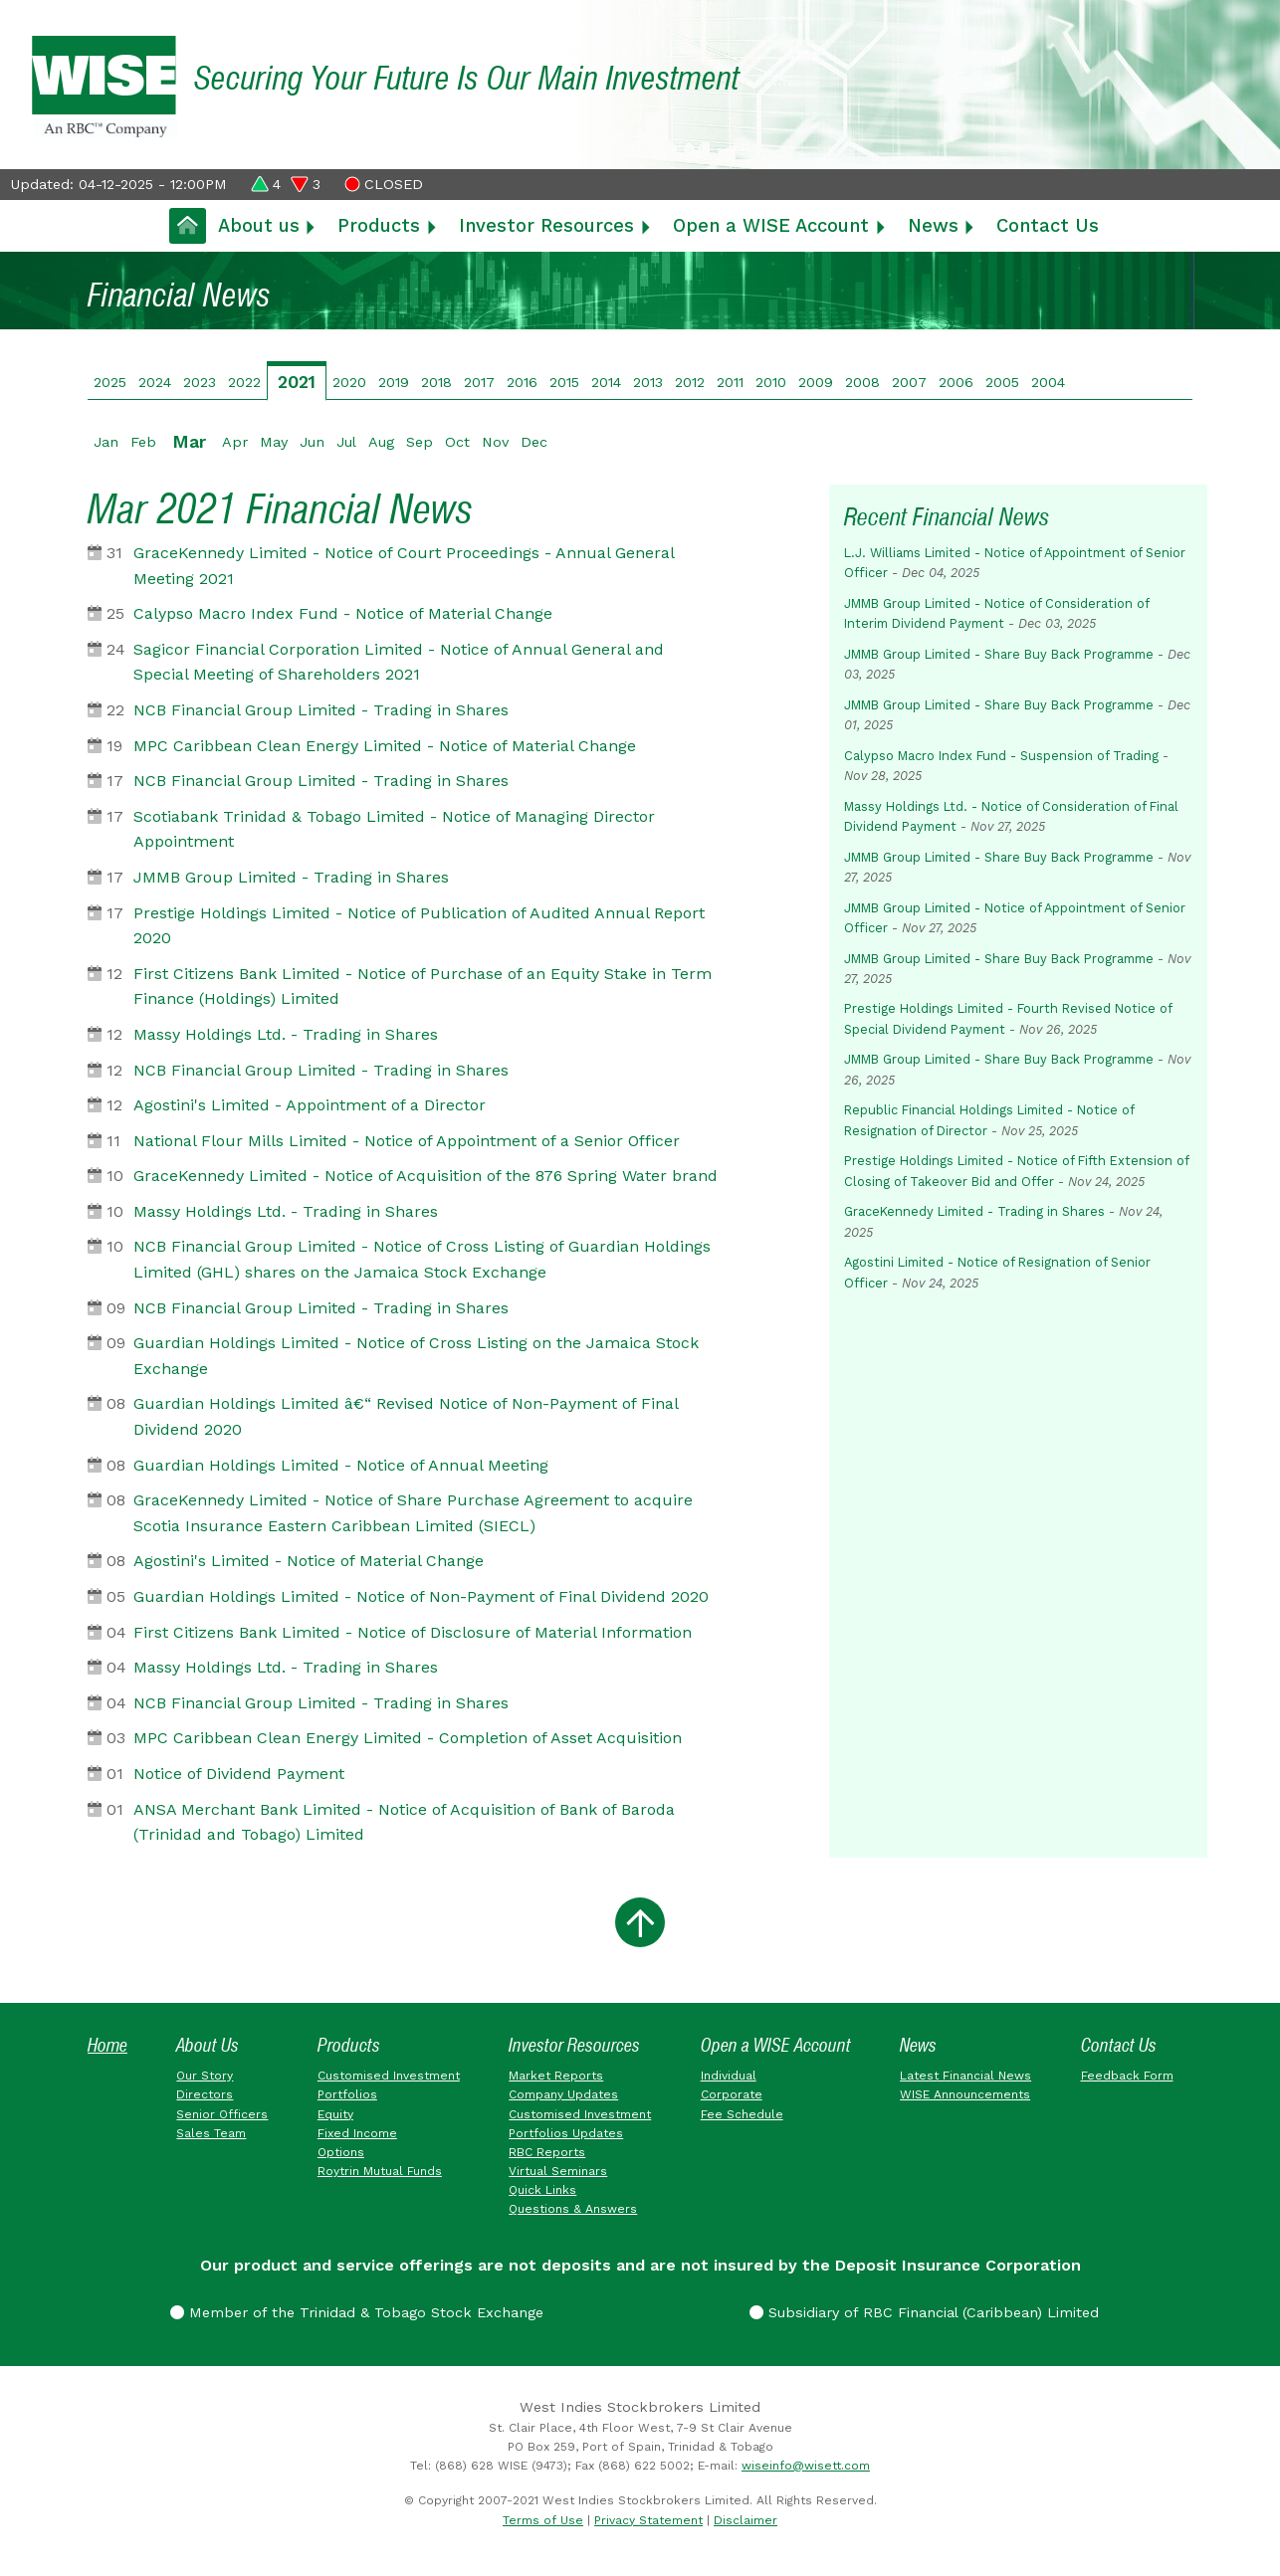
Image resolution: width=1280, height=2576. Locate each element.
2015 (564, 382)
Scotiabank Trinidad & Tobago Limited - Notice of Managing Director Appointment (394, 829)
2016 (522, 382)
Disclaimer (745, 2520)
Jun (312, 442)
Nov (495, 442)
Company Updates (563, 2094)
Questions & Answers (573, 2209)
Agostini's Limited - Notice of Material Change (308, 1560)
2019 (393, 382)
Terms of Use (543, 2520)
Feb (143, 442)
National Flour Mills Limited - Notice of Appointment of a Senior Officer (406, 1140)
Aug (381, 442)
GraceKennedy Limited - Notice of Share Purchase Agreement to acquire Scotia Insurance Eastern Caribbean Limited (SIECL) (413, 1512)
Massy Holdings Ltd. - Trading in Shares (285, 1034)
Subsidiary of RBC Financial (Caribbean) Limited (924, 2312)
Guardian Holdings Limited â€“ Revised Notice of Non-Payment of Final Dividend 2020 (405, 1416)
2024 (154, 382)
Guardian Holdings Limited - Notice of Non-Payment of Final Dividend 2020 (421, 1596)
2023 (199, 382)
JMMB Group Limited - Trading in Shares (291, 877)
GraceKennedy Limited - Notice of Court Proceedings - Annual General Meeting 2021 (403, 565)
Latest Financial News (965, 2075)
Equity (335, 2114)
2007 (909, 382)
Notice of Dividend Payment (238, 1773)
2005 (1002, 382)
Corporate (731, 2094)
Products (378, 225)
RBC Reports (547, 2152)
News (933, 225)
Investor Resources (546, 225)
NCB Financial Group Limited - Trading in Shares (321, 709)
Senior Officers (222, 2114)
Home (107, 2045)
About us (259, 225)
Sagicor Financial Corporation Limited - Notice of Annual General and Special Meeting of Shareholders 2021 (398, 662)
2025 (110, 382)
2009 (815, 382)
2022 (244, 382)
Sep (419, 442)
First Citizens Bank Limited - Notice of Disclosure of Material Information (412, 1632)
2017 (479, 382)
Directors (204, 2094)
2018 (436, 382)
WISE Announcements (965, 2094)
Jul (346, 442)
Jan (106, 442)
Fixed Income (357, 2133)
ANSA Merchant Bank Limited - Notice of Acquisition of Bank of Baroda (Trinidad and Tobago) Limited (404, 1822)
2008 (862, 382)
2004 (1048, 382)
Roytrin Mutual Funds (380, 2171)
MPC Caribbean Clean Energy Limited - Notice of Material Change (384, 745)
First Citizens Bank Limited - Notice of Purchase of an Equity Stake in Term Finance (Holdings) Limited (422, 986)
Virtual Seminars (558, 2171)
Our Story (204, 2075)
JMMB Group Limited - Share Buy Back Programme (999, 654)
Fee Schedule (742, 2114)
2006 (956, 382)
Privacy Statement (648, 2520)
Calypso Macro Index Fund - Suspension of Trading (1001, 755)
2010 (770, 382)
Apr (235, 442)
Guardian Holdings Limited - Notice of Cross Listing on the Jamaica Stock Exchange (416, 1355)
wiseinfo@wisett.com (806, 2466)
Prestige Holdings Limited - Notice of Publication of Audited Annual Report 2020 (419, 925)
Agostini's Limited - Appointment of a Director (309, 1104)
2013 (648, 382)
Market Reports (556, 2075)
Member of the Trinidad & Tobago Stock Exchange (356, 2312)
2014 (606, 382)
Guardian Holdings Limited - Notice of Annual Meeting (340, 1465)
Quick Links (542, 2190)
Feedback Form (1127, 2075)
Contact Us (1047, 225)
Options (341, 2152)
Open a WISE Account (771, 225)
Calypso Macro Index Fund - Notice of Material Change (342, 613)
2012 (690, 382)
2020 (349, 382)
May (274, 442)
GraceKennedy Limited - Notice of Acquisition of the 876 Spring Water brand (425, 1175)
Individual (728, 2075)
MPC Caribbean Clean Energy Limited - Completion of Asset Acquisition (407, 1737)
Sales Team (211, 2133)
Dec (534, 442)
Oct (457, 442)
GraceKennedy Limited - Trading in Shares (974, 1211)
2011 (730, 382)
